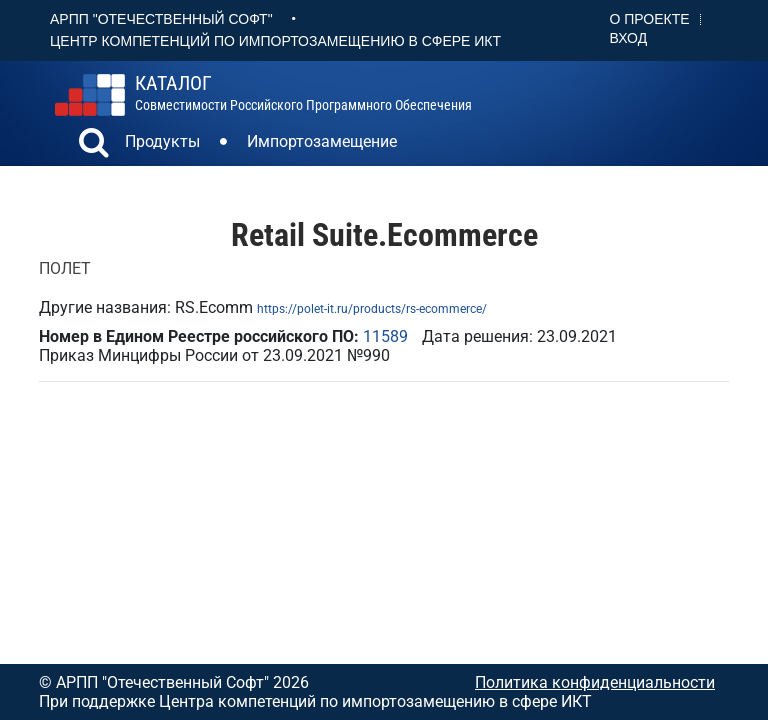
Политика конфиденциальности (595, 682)
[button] (94, 145)
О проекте (650, 19)
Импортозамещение (322, 141)
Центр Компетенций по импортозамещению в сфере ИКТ (275, 41)
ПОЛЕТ (65, 268)
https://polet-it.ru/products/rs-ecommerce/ (372, 309)
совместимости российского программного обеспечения (303, 93)
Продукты (162, 141)
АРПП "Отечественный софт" (161, 19)
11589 (385, 336)
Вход (629, 38)
